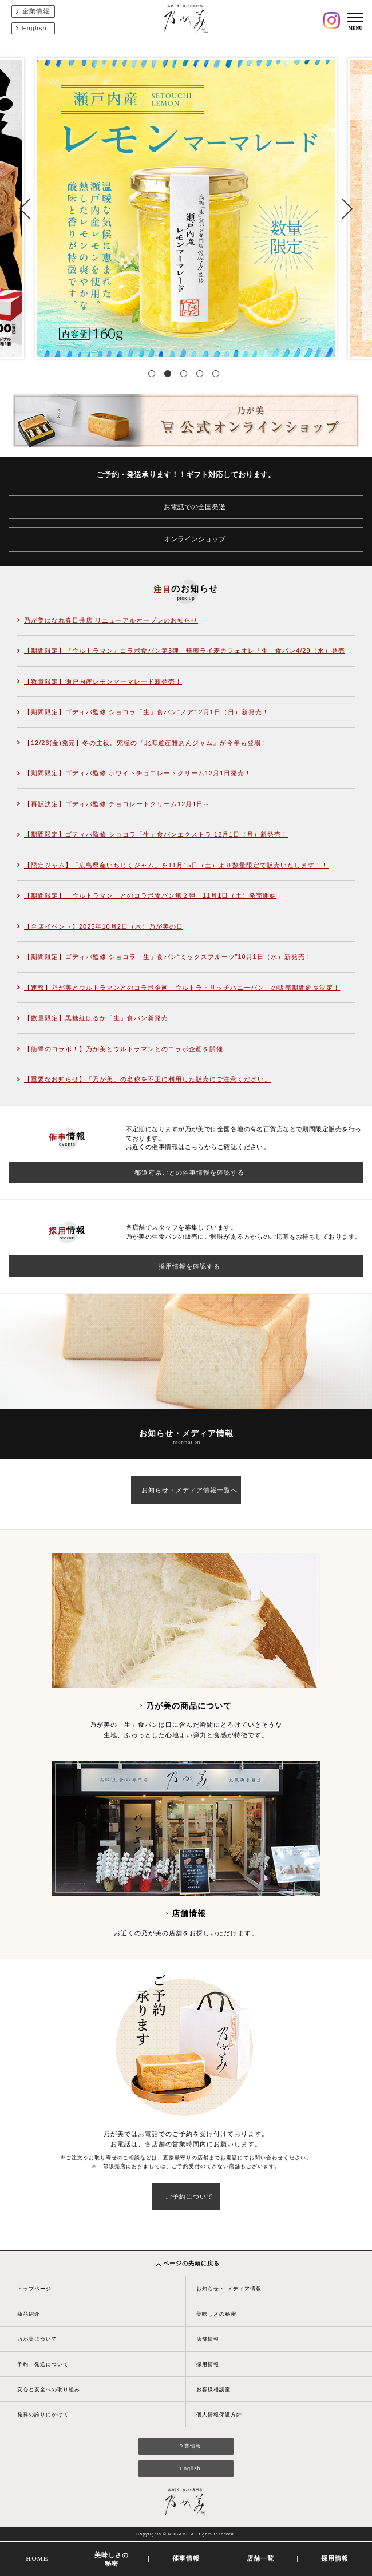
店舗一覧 (260, 2558)
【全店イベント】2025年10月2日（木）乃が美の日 (103, 926)
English (34, 28)
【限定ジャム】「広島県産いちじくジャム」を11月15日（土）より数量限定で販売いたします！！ (176, 865)
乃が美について (37, 2339)
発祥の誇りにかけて (43, 2415)
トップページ (34, 2289)
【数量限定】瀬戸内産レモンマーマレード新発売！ (103, 681)
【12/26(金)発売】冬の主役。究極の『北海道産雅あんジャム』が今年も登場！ (146, 742)
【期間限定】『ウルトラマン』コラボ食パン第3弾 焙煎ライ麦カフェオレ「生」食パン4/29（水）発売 (184, 650)
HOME (37, 2558)
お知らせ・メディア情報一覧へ (189, 1490)
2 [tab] (170, 376)
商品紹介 (28, 2314)
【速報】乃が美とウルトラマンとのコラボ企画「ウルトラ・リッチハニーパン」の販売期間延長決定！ (182, 987)
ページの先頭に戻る (188, 2263)
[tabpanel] (186, 208)
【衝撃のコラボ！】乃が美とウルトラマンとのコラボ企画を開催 (123, 1048)
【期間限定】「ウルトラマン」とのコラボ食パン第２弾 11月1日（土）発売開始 (150, 895)
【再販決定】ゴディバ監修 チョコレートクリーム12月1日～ (117, 803)
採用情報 (207, 2364)
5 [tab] (218, 376)
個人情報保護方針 (219, 2415)
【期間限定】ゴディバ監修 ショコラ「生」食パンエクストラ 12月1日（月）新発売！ (156, 834)
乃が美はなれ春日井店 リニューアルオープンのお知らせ (111, 620)
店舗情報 (207, 2339)
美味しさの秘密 (216, 2314)
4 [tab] (202, 376)
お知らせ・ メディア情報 (229, 2289)
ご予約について (189, 2196)
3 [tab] (186, 376)
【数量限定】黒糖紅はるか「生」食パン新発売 (96, 1017)
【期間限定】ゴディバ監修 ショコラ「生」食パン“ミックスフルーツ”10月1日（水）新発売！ (168, 956)
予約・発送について (43, 2364)
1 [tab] (154, 376)
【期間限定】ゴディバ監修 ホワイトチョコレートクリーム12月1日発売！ (137, 773)
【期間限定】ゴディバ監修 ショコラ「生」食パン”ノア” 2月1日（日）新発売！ (146, 711)
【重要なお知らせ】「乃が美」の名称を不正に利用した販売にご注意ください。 (147, 1079)
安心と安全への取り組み (48, 2389)
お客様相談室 (213, 2389)
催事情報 (186, 2558)
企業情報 (36, 10)
